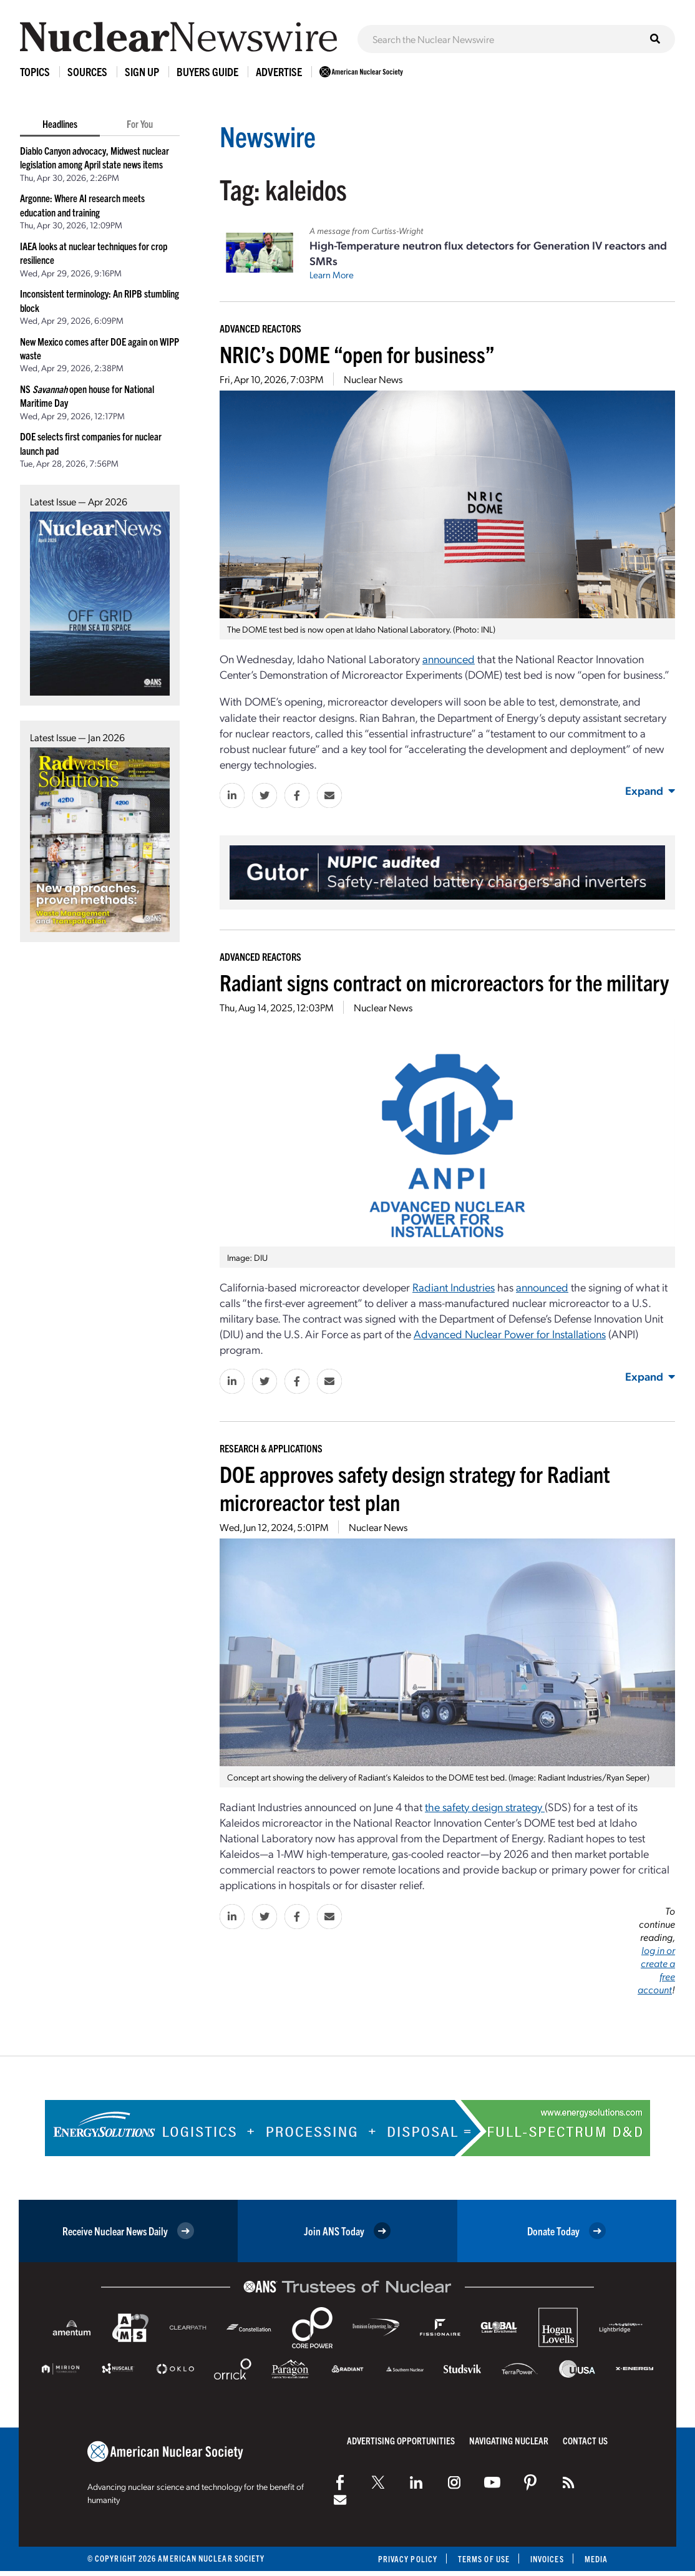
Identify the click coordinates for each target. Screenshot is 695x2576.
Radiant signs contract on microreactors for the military (444, 982)
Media (596, 2559)
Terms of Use (484, 2559)
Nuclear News (373, 379)
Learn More (331, 274)
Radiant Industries (453, 1287)
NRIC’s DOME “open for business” (357, 353)
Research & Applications (271, 1448)
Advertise (279, 71)
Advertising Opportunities (401, 2440)
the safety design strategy (485, 1806)
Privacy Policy (407, 2559)
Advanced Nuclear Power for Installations (510, 1333)
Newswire (268, 136)
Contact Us (585, 2440)
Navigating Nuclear (508, 2440)
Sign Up (142, 71)
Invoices (547, 2559)
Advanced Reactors (260, 328)
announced (542, 1287)
